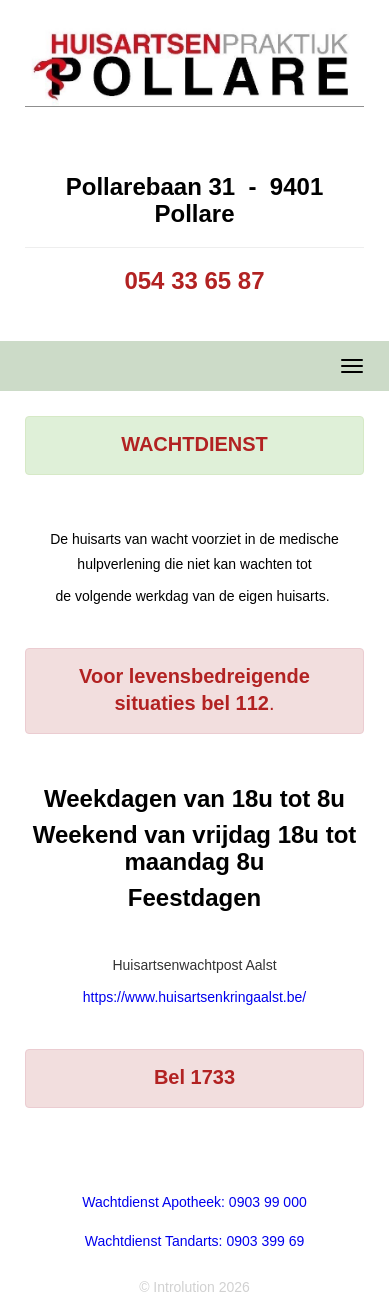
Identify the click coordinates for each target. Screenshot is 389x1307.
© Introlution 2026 (194, 1287)
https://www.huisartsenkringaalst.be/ (194, 997)
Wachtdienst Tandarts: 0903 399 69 (194, 1241)
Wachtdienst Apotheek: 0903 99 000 (194, 1202)
